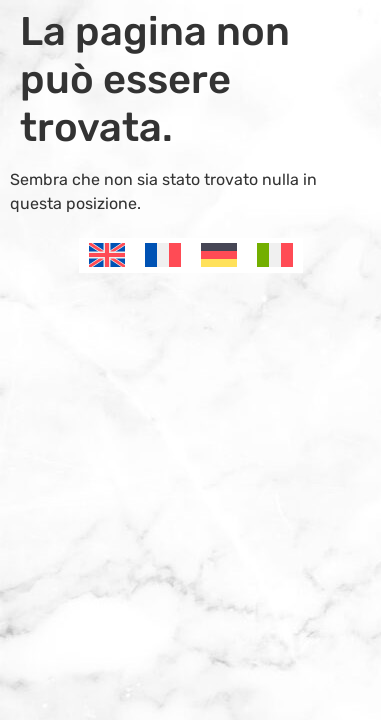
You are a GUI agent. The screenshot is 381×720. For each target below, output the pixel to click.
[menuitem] (107, 255)
